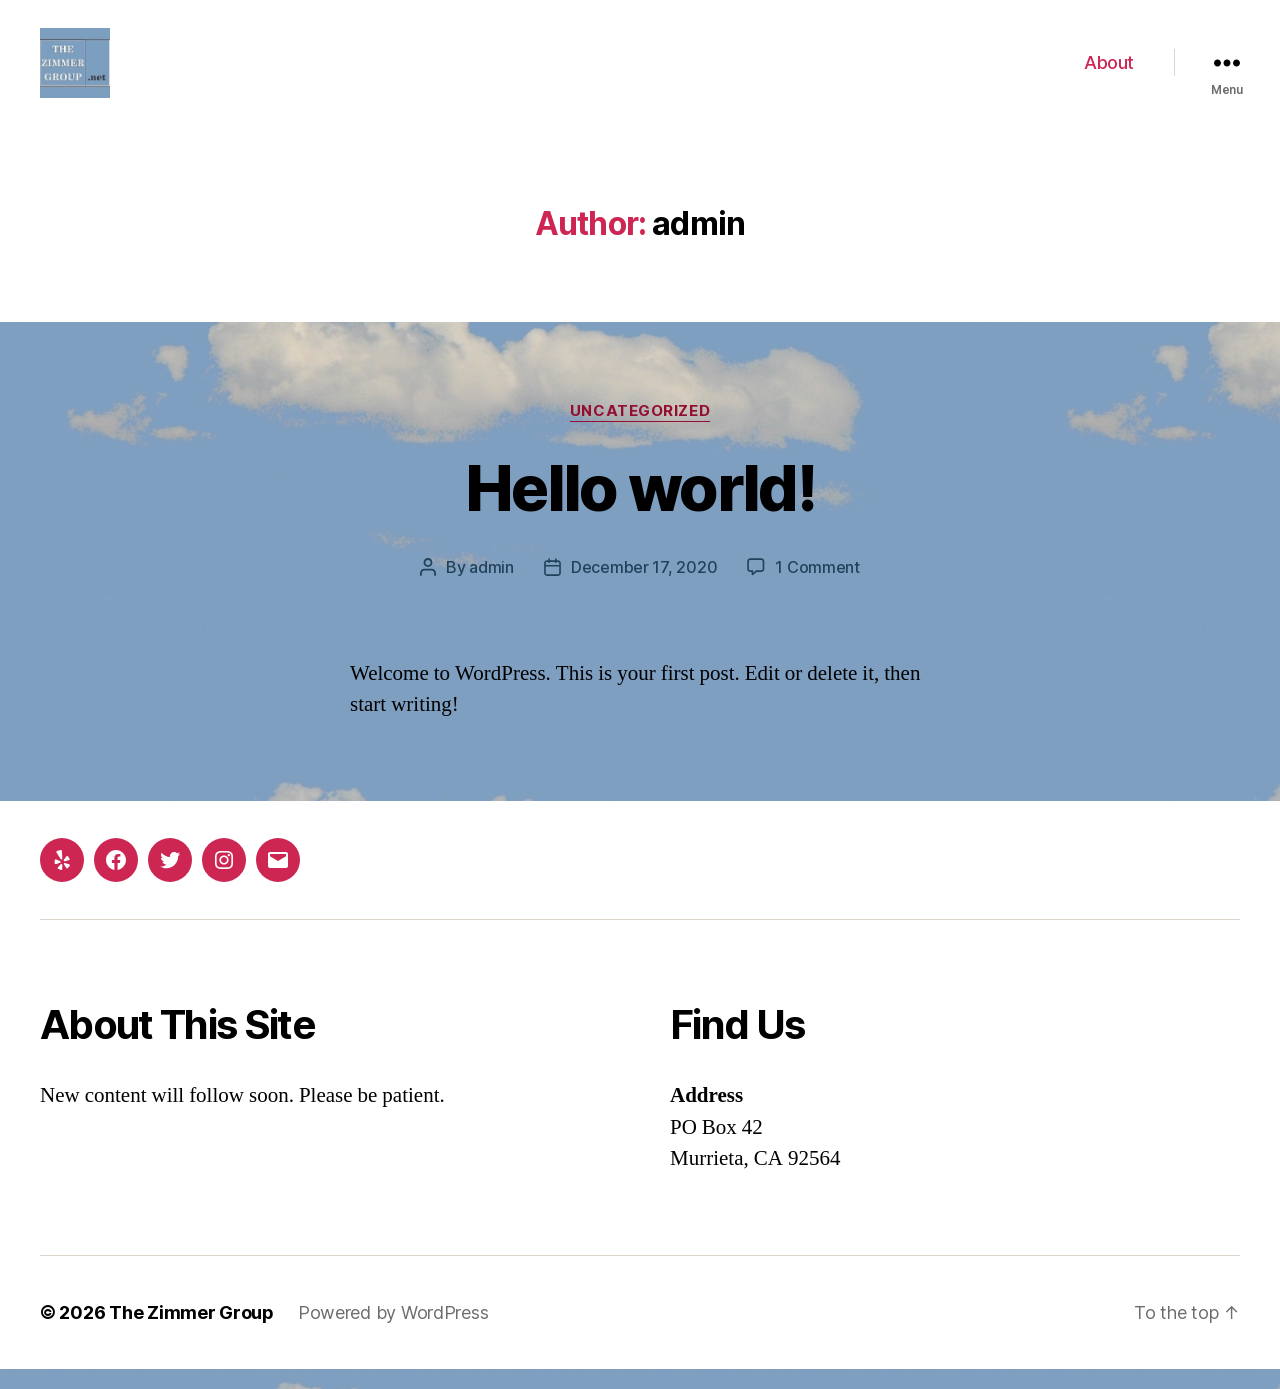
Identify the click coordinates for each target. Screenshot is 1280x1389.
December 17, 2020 (644, 587)
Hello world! (640, 507)
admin (491, 587)
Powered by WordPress (393, 1332)
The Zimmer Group (191, 1332)
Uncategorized (640, 431)
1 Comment (817, 587)
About (1109, 72)
